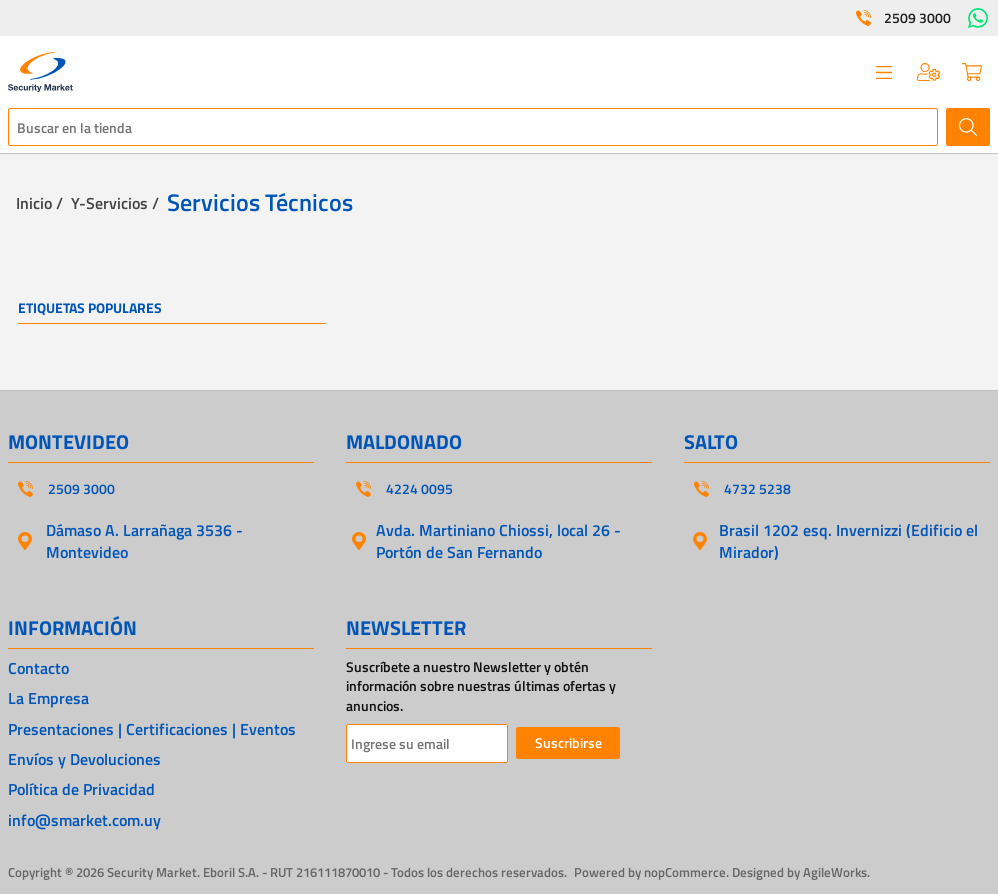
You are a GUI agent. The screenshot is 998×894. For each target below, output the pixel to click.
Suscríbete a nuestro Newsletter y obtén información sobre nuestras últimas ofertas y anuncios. (481, 686)
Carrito (972, 72)
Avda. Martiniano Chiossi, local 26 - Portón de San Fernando (498, 541)
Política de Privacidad (81, 789)
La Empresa (48, 698)
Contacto (38, 668)
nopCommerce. (686, 872)
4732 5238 (757, 489)
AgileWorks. (836, 872)
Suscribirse (568, 742)
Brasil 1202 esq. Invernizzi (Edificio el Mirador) (848, 541)
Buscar (968, 127)
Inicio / (39, 203)
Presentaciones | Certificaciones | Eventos (152, 729)
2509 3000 (917, 18)
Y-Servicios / (115, 203)
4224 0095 (419, 489)
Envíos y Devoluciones (84, 759)
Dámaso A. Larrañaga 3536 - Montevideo (144, 541)
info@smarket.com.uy (84, 820)
